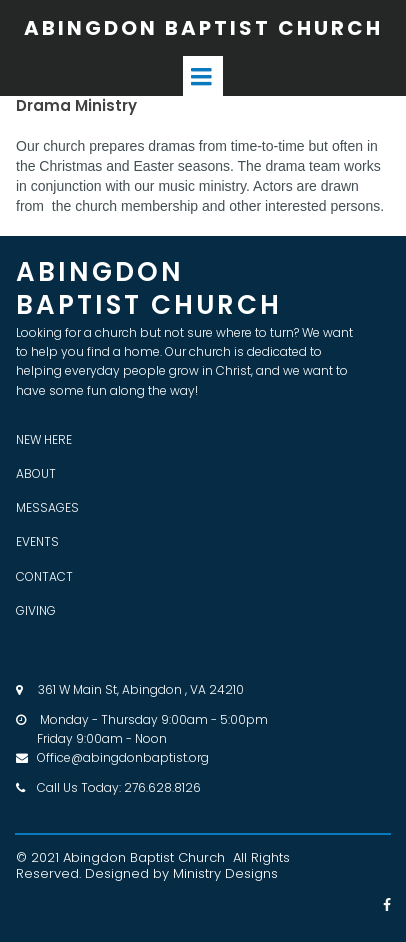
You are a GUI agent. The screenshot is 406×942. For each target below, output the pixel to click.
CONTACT (44, 576)
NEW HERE (44, 439)
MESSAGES (47, 507)
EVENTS (37, 541)
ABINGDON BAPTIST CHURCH (203, 28)
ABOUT (36, 473)
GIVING (36, 610)
